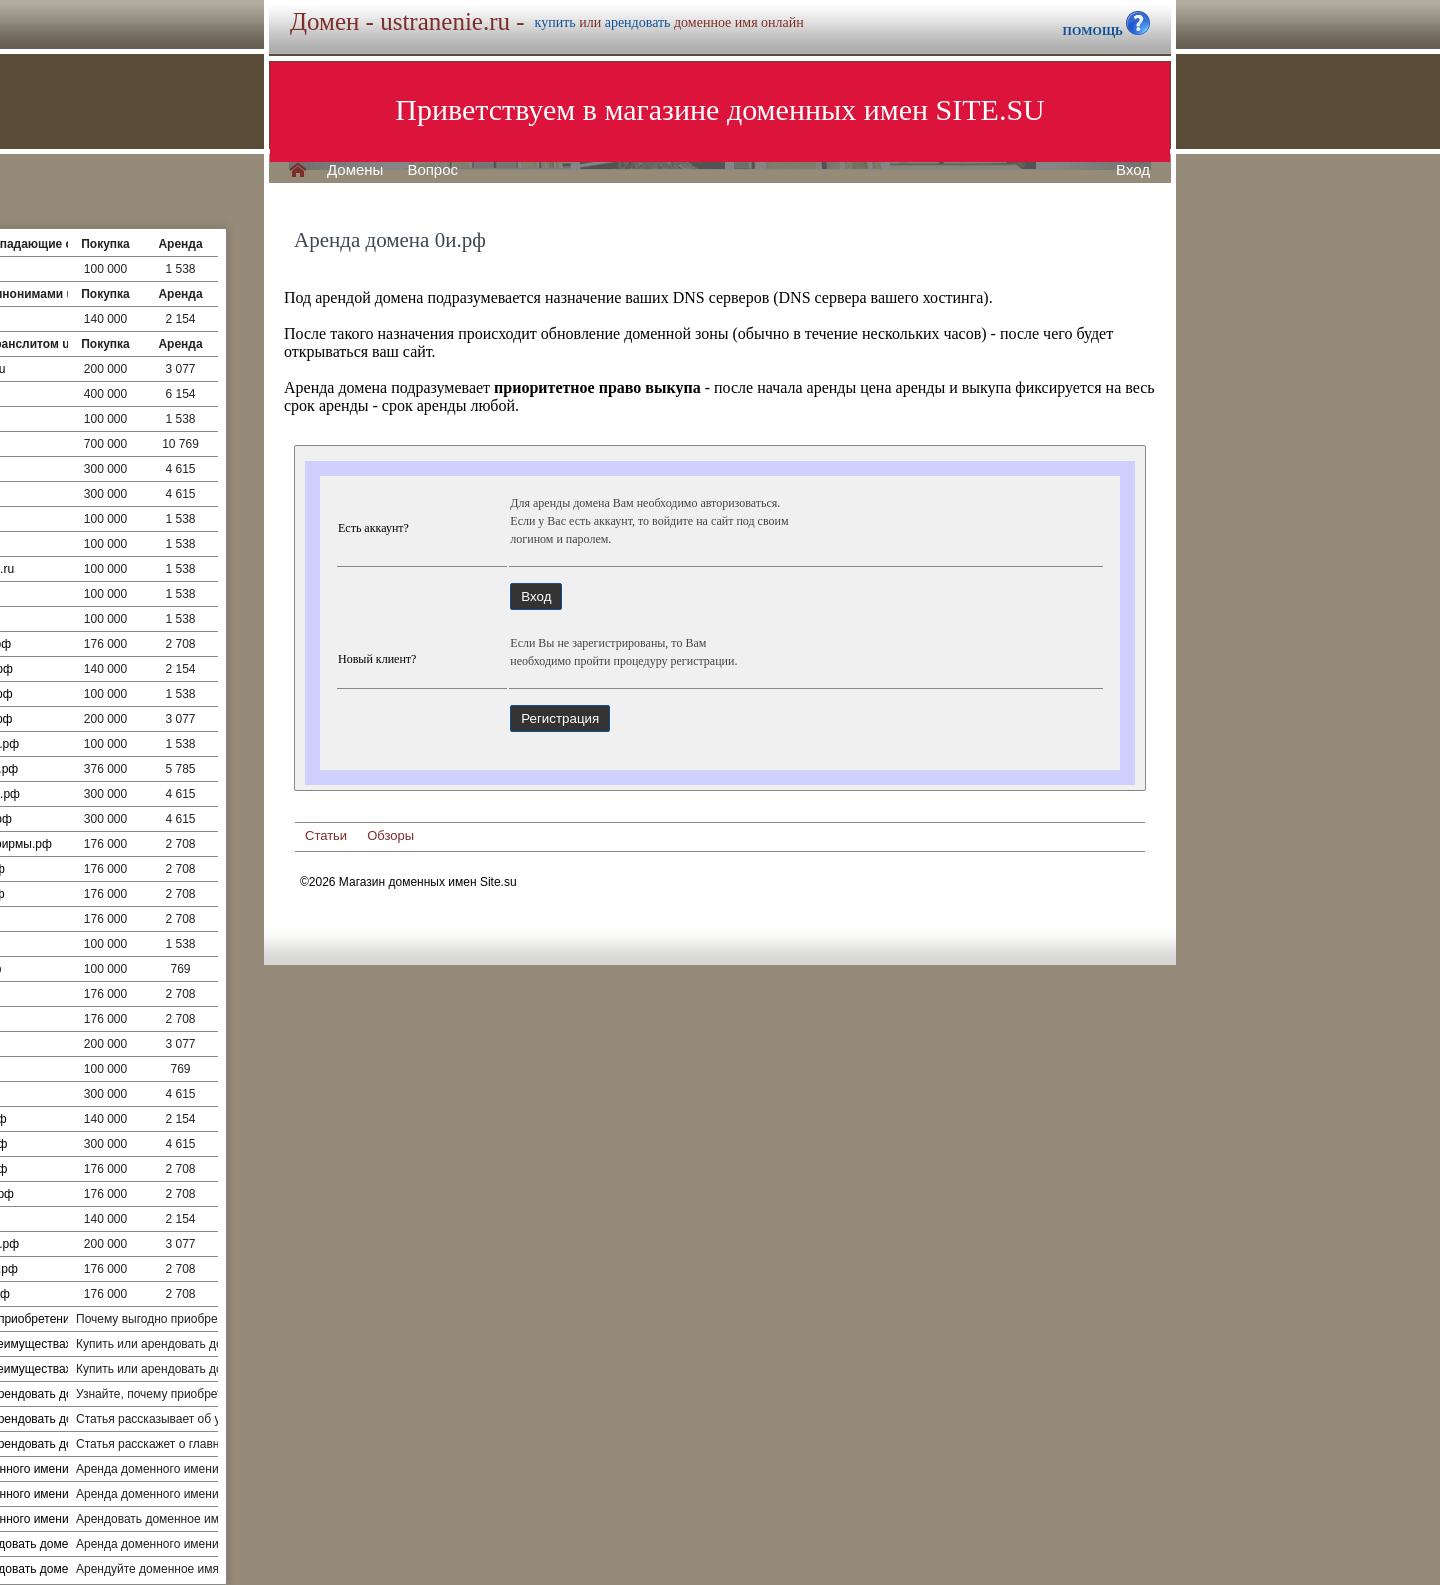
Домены (355, 170)
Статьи (326, 835)
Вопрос (432, 170)
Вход (1133, 170)
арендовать (638, 22)
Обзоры (390, 835)
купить (555, 22)
